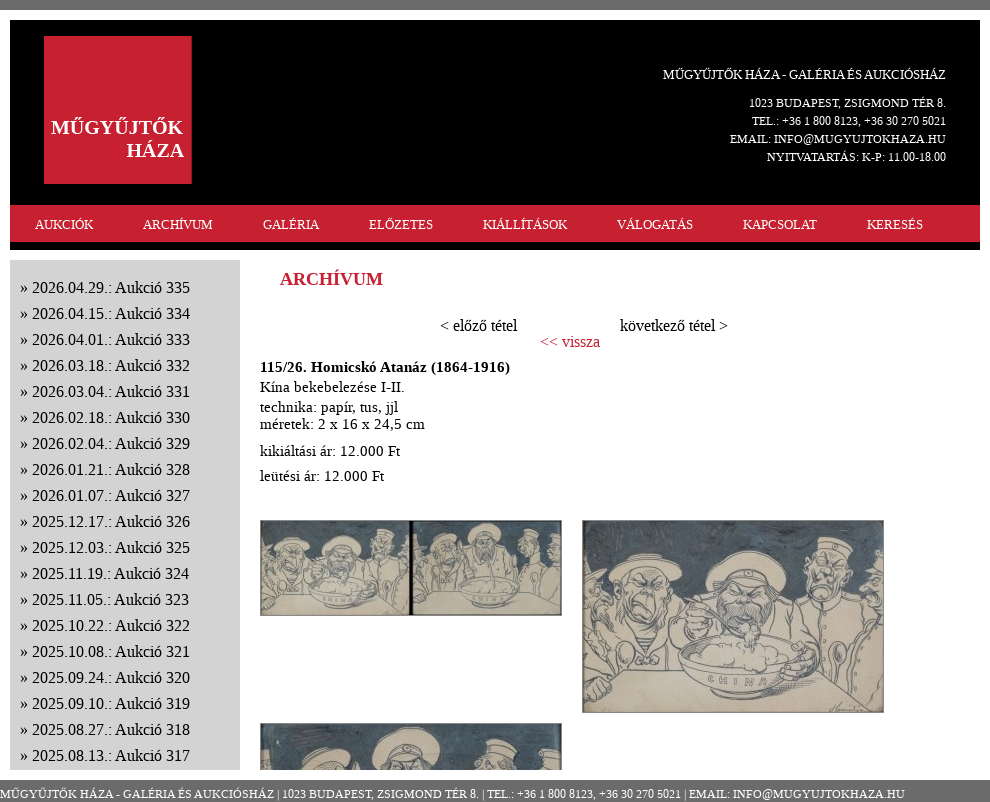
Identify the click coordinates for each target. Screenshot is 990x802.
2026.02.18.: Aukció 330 (111, 417)
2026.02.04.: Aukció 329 (111, 443)
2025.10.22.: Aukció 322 (111, 625)
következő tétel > (674, 325)
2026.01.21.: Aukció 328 (111, 469)
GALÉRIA (291, 224)
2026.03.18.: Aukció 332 (111, 365)
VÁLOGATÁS (655, 224)
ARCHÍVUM (178, 224)
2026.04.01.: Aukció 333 (111, 339)
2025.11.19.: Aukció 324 (110, 573)
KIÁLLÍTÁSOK (525, 224)
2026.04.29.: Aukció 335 (111, 287)
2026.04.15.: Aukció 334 (111, 313)
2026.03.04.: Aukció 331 (111, 391)
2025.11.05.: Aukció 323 (110, 599)
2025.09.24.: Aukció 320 (111, 677)
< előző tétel (478, 325)
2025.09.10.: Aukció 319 (111, 703)
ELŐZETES (401, 224)
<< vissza (570, 342)
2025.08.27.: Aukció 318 (111, 729)
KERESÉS (895, 224)
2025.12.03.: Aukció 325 (111, 547)
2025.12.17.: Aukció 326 (111, 521)
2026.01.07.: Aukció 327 (111, 495)
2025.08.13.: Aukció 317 (111, 755)
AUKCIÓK (64, 224)
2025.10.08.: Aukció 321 (111, 651)
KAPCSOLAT (780, 224)
